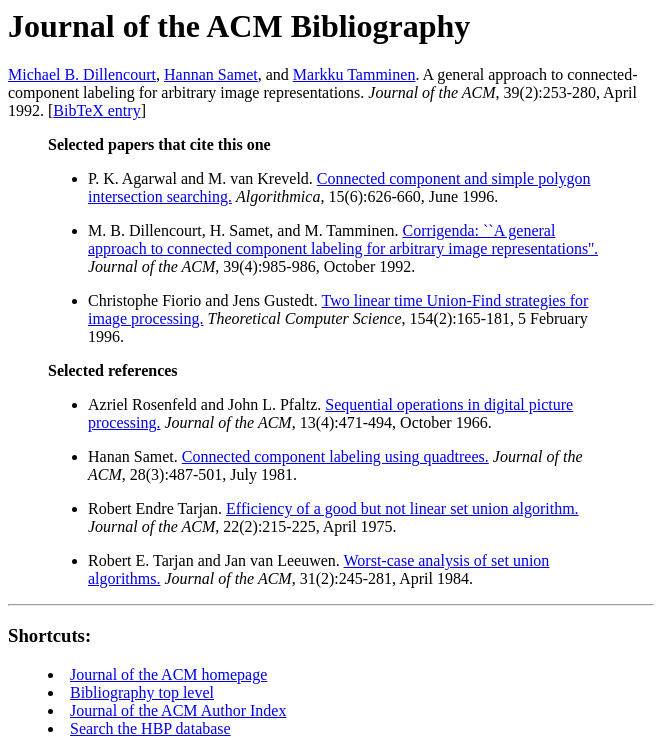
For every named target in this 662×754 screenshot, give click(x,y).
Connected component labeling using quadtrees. (335, 456)
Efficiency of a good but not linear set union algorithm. (402, 508)
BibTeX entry (96, 110)
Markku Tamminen (354, 74)
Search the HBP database (150, 728)
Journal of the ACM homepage (168, 674)
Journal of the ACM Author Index (178, 710)
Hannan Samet (211, 74)
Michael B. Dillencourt (82, 74)
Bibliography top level (142, 692)
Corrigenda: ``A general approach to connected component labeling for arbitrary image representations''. (343, 239)
